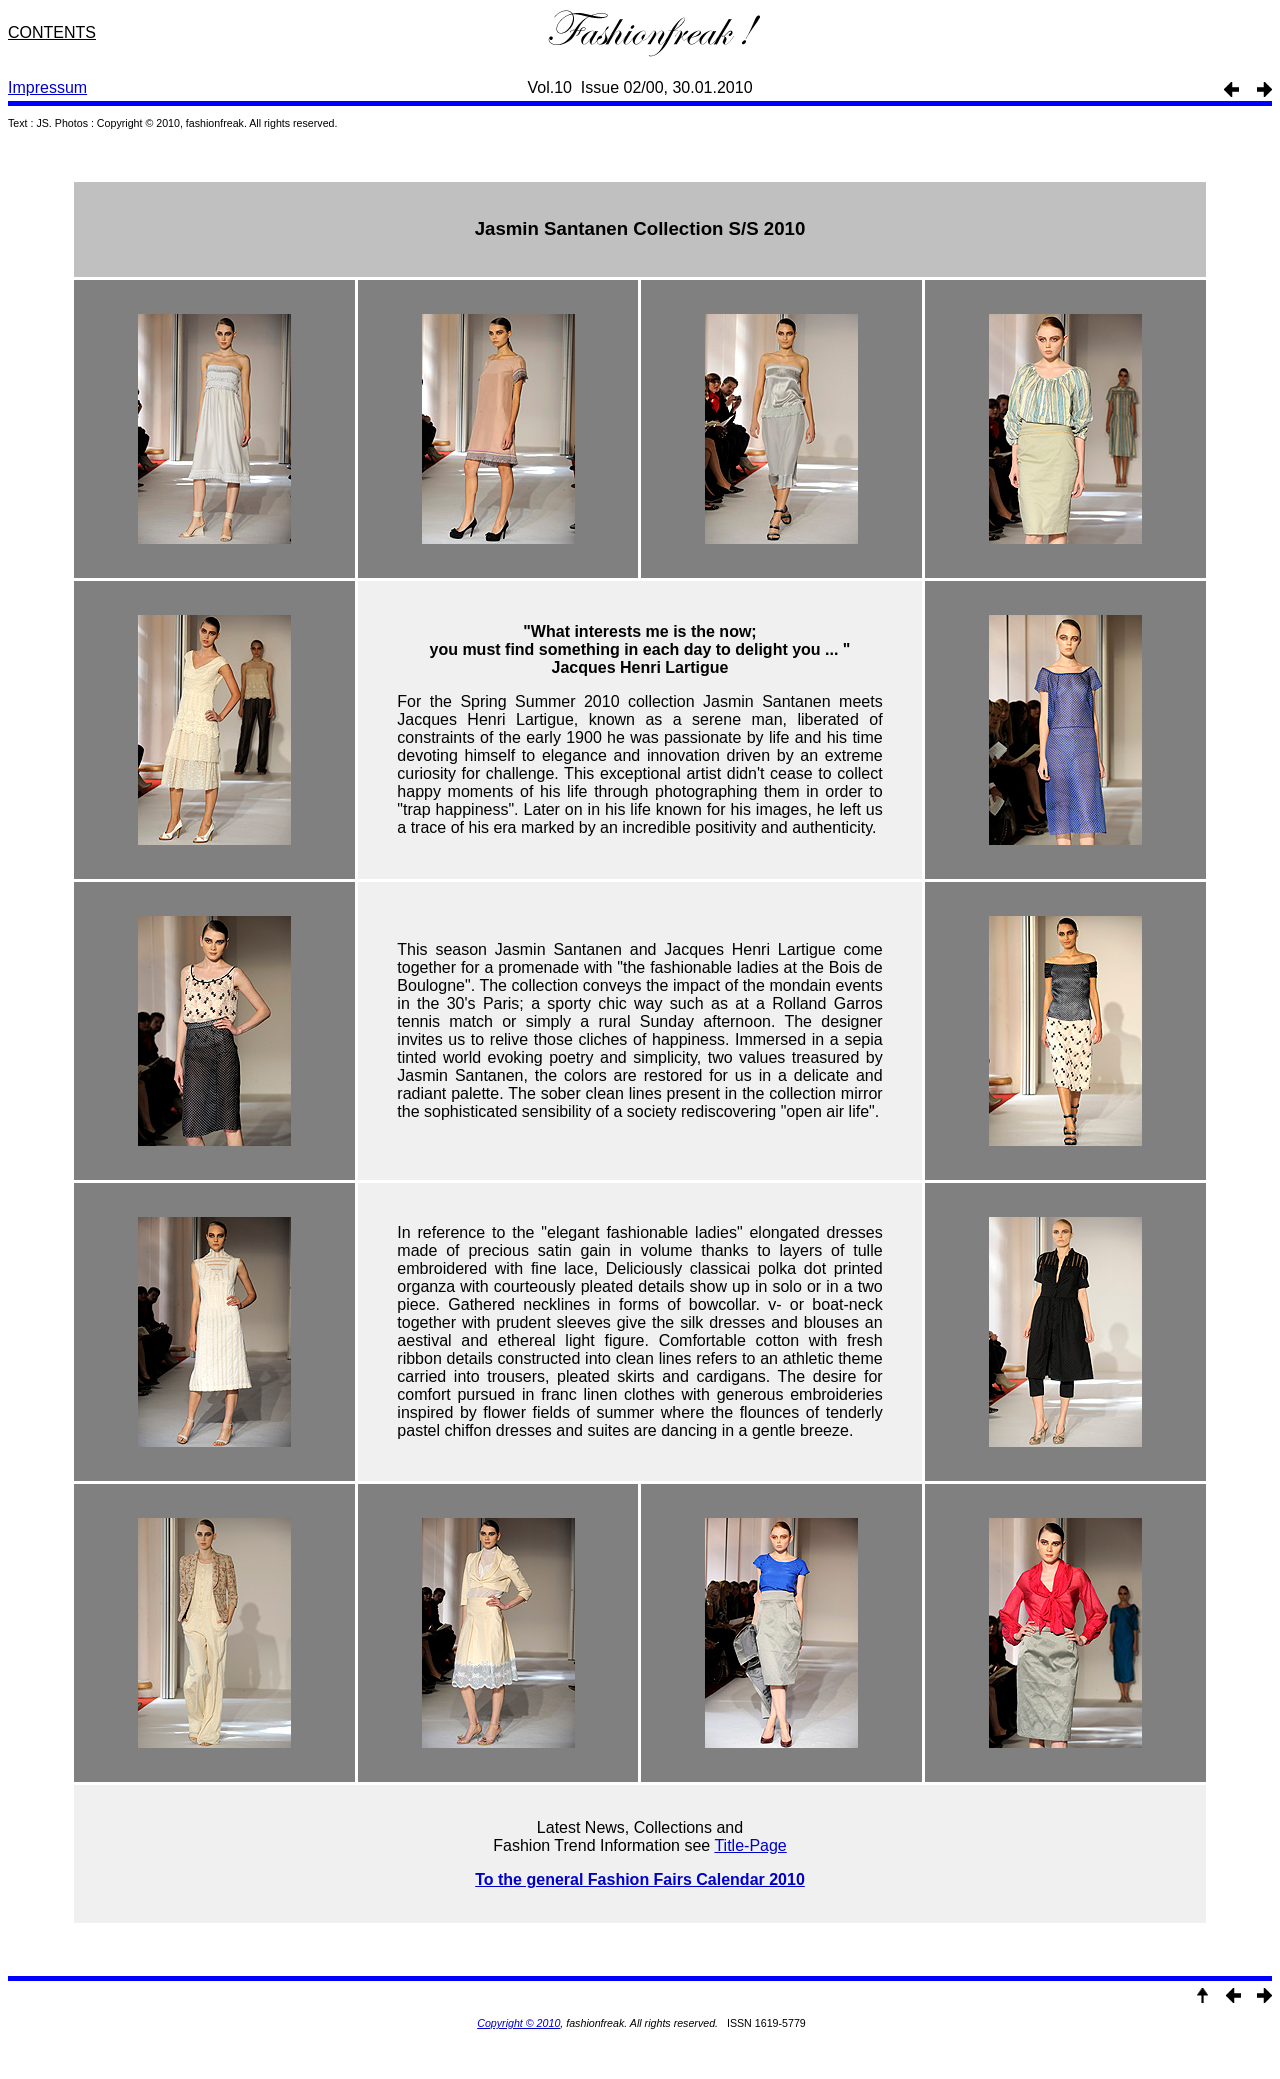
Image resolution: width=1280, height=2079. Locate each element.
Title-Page (750, 1845)
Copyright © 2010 (518, 2023)
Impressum (47, 87)
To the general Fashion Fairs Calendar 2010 (640, 1879)
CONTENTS (52, 32)
